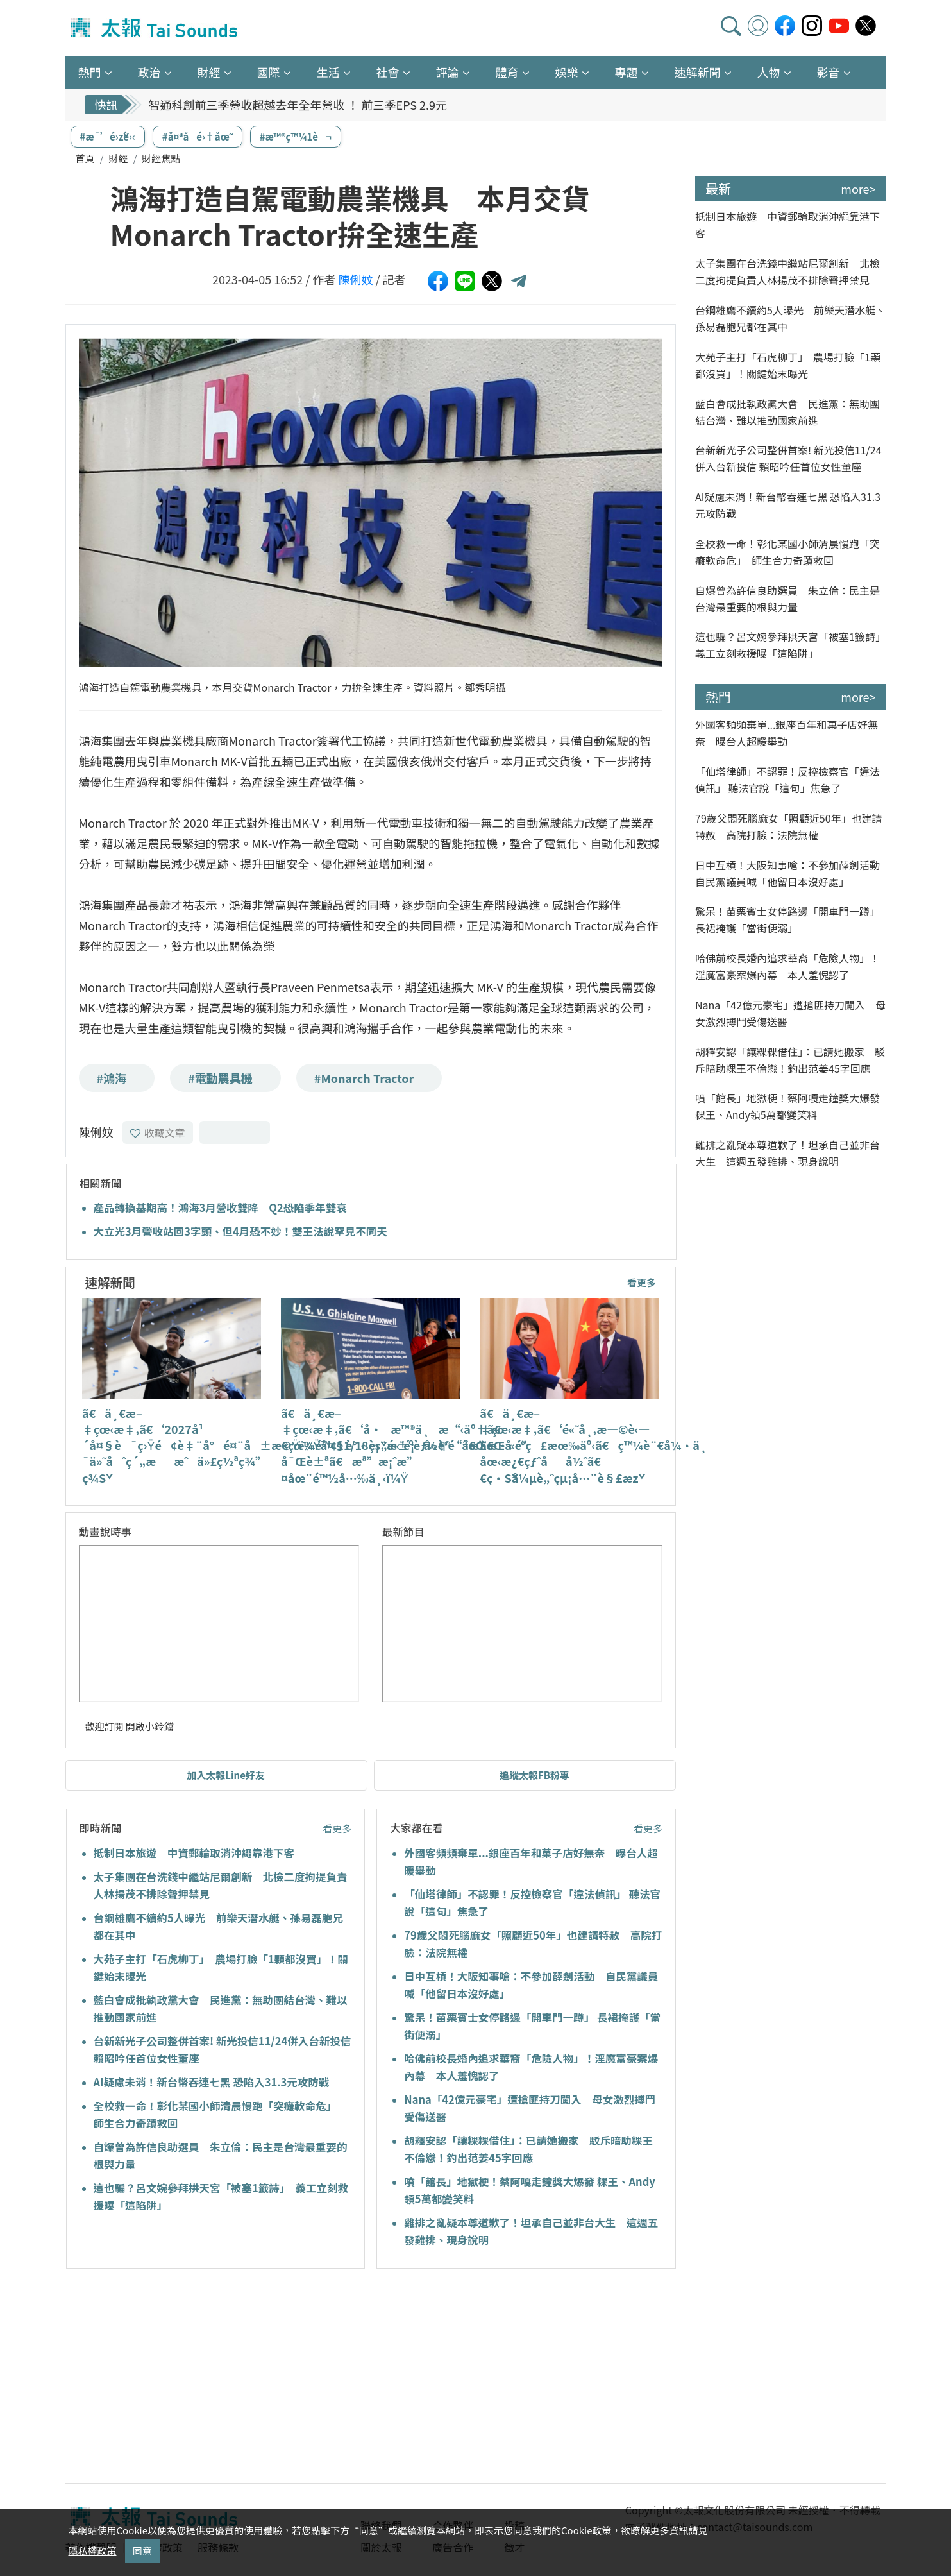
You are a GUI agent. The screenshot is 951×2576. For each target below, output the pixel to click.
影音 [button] (828, 72)
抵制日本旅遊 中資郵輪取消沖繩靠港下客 (194, 1853)
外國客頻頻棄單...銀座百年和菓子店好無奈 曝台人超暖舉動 (786, 733)
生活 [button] (328, 72)
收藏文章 (157, 1132)
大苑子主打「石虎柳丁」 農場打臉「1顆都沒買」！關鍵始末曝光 (787, 365)
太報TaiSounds (155, 28)
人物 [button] (768, 72)
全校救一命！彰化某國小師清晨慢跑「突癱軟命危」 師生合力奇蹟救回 (787, 552)
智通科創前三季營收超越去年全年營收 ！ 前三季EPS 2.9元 (298, 104)
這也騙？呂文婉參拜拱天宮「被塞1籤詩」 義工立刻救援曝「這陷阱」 (790, 645)
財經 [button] (209, 72)
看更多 (641, 1282)
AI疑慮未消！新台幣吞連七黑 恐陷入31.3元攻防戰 (212, 2082)
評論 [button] (447, 72)
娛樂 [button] (566, 72)
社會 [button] (388, 72)
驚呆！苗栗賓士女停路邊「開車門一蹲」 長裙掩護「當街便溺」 (787, 919)
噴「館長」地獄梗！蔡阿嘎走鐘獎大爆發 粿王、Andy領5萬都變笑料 (787, 1106)
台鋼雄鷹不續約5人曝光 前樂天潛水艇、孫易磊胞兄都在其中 (790, 318)
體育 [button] (507, 72)
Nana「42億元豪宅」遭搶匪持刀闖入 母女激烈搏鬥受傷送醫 (790, 1013)
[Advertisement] (182, 2378)
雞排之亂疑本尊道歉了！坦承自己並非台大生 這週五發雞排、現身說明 (787, 1153)
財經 (118, 158)
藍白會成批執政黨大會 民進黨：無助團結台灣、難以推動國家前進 (787, 412)
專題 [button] (626, 72)
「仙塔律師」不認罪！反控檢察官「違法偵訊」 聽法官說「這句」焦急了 (787, 779)
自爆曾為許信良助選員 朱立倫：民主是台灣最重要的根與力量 (787, 599)
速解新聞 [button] (698, 72)
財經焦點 (161, 158)
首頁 (85, 158)
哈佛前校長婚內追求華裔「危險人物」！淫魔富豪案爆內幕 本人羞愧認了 (787, 966)
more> (858, 188)
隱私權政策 (93, 2550)
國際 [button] (268, 72)
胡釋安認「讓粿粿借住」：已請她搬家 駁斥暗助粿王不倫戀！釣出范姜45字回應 (790, 1060)
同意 (142, 2550)
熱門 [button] (89, 72)
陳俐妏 (355, 279)
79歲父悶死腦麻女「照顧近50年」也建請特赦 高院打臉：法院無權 (788, 826)
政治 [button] (149, 72)
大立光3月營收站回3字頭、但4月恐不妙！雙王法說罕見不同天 (240, 1231)
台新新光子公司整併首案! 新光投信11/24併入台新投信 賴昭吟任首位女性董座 (788, 458)
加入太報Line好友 (226, 1775)
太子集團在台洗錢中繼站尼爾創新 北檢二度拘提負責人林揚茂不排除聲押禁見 (787, 271)
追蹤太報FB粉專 (534, 1775)
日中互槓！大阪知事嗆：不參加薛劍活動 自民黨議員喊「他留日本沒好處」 (790, 873)
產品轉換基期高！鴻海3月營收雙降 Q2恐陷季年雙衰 (220, 1207)
